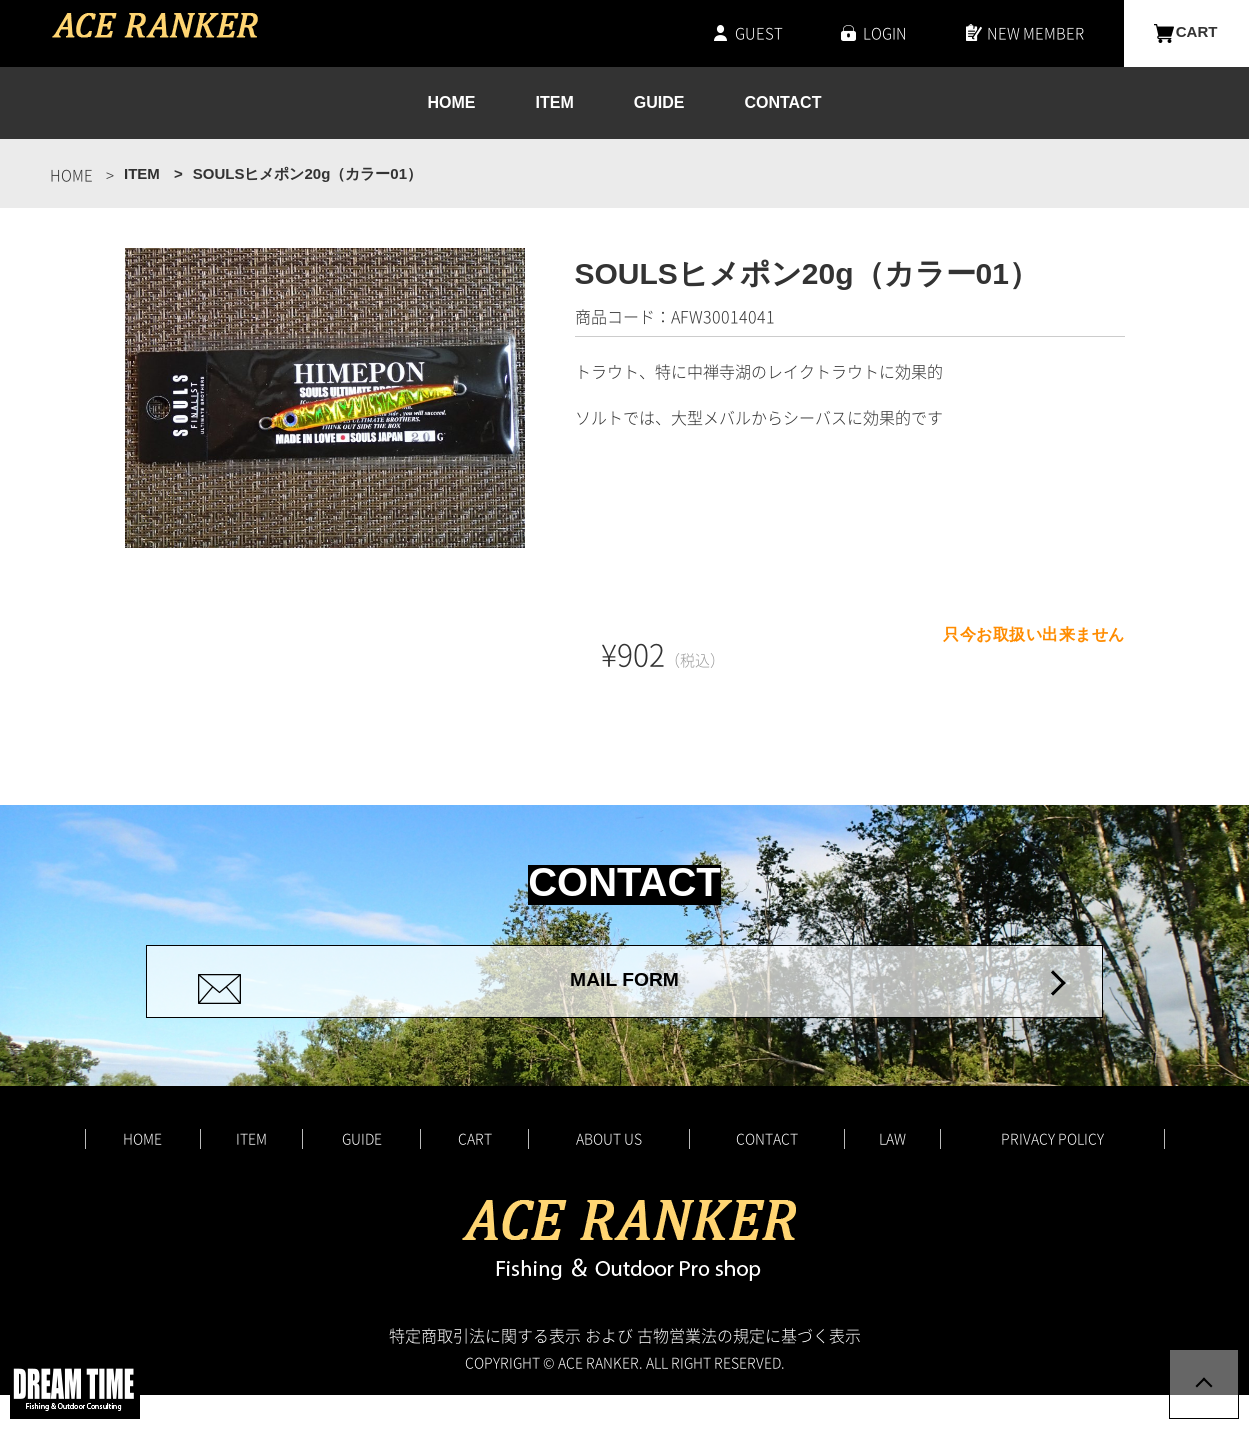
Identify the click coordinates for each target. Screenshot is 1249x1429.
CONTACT (782, 103)
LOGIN (885, 33)
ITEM (555, 103)
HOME (452, 103)
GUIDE (659, 103)
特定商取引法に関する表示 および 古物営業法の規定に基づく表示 (625, 1369)
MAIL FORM (624, 998)
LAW (892, 1172)
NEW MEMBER (1035, 33)
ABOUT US (609, 1172)
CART (1197, 33)
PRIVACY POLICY (1052, 1172)
